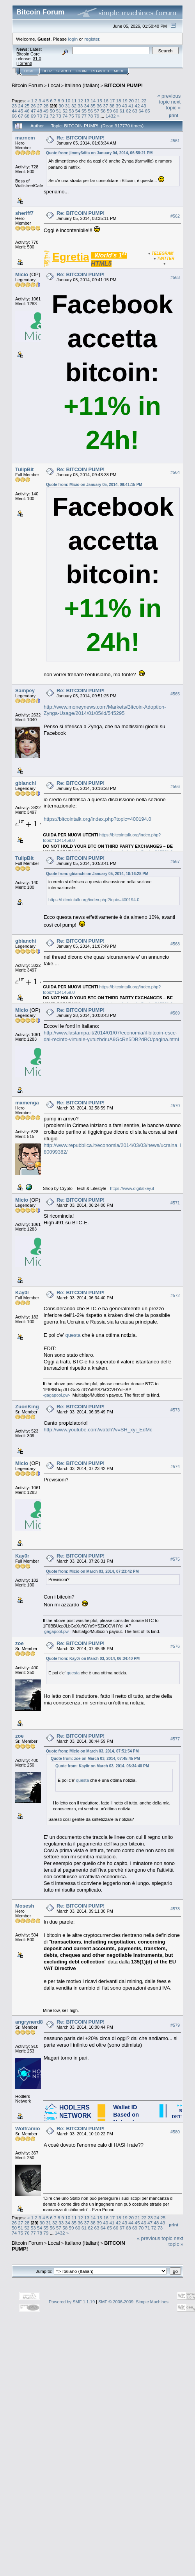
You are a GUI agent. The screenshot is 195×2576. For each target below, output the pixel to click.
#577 (175, 1738)
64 (141, 110)
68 (27, 115)
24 (20, 105)
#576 (175, 1646)
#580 (175, 2131)
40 (124, 105)
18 (118, 100)
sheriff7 (24, 213)
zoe (19, 1643)
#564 (175, 472)
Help (47, 71)
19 (125, 100)
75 (71, 115)
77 (84, 115)
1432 (111, 115)
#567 (175, 861)
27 (39, 105)
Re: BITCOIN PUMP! (81, 138)
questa (73, 1335)
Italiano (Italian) (82, 85)
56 (90, 110)
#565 (175, 693)
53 (71, 110)
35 (93, 105)
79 (96, 115)
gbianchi (25, 783)
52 (64, 110)
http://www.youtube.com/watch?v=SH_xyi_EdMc (98, 1430)
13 (86, 100)
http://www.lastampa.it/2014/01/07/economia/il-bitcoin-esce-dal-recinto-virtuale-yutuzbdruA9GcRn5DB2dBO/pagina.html (111, 1036)
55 (84, 110)
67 (20, 115)
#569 (175, 1013)
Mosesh (24, 1906)
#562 (175, 216)
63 (134, 110)
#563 (175, 277)
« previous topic (169, 99)
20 (131, 100)
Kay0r (22, 1292)
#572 (175, 1295)
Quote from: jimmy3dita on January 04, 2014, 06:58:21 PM (99, 153)
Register (100, 71)
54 (77, 110)
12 (80, 100)
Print (173, 115)
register (91, 38)
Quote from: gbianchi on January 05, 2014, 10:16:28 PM (97, 874)
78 (90, 115)
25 (27, 105)
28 (45, 105)
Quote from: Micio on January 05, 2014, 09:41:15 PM (94, 484)
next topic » (173, 105)
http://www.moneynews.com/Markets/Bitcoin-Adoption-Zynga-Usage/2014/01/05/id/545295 (105, 710)
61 (122, 110)
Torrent (24, 63)
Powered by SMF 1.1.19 (72, 2301)
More (119, 71)
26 (33, 105)
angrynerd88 (30, 2022)
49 (45, 110)
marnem (25, 138)
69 (33, 115)
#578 (175, 1908)
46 (27, 110)
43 (143, 105)
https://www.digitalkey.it (132, 1188)
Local (54, 85)
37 (105, 105)
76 (77, 115)
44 (14, 110)
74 (64, 115)
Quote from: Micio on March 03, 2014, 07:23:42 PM (92, 1571)
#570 (175, 1105)
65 (147, 110)
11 (74, 100)
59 (109, 110)
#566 (175, 786)
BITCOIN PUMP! (123, 85)
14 (93, 100)
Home (29, 71)
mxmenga (27, 1103)
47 (33, 110)
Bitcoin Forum (27, 85)
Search (64, 71)
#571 (175, 1202)
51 (58, 110)
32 (73, 105)
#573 (175, 1410)
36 (99, 105)
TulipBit (24, 469)
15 (99, 100)
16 (105, 100)
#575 (175, 1559)
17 (112, 100)
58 (103, 110)
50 (52, 110)
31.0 (37, 58)
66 (14, 115)
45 (20, 110)
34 (86, 105)
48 (39, 110)
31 (67, 105)
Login (81, 71)
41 (130, 105)
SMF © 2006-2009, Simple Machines (133, 2301)
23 (14, 105)
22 (143, 100)
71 (45, 115)
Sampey (25, 690)
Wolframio (27, 2128)
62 (128, 110)
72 (52, 115)
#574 (175, 1466)
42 (137, 105)
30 (61, 105)
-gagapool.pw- (56, 1395)
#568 (175, 943)
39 (118, 105)
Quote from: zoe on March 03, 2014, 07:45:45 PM (95, 1758)
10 (67, 100)
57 (96, 110)
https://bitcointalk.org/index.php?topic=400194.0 (97, 819)
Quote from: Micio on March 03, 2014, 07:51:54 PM (92, 1751)
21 (137, 100)
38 (111, 105)
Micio (21, 274)
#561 (175, 140)
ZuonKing (27, 1406)
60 (115, 110)
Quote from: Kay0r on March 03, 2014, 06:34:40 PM (93, 1658)
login (73, 38)
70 (39, 115)
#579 (175, 2025)
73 (58, 115)
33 (80, 105)
